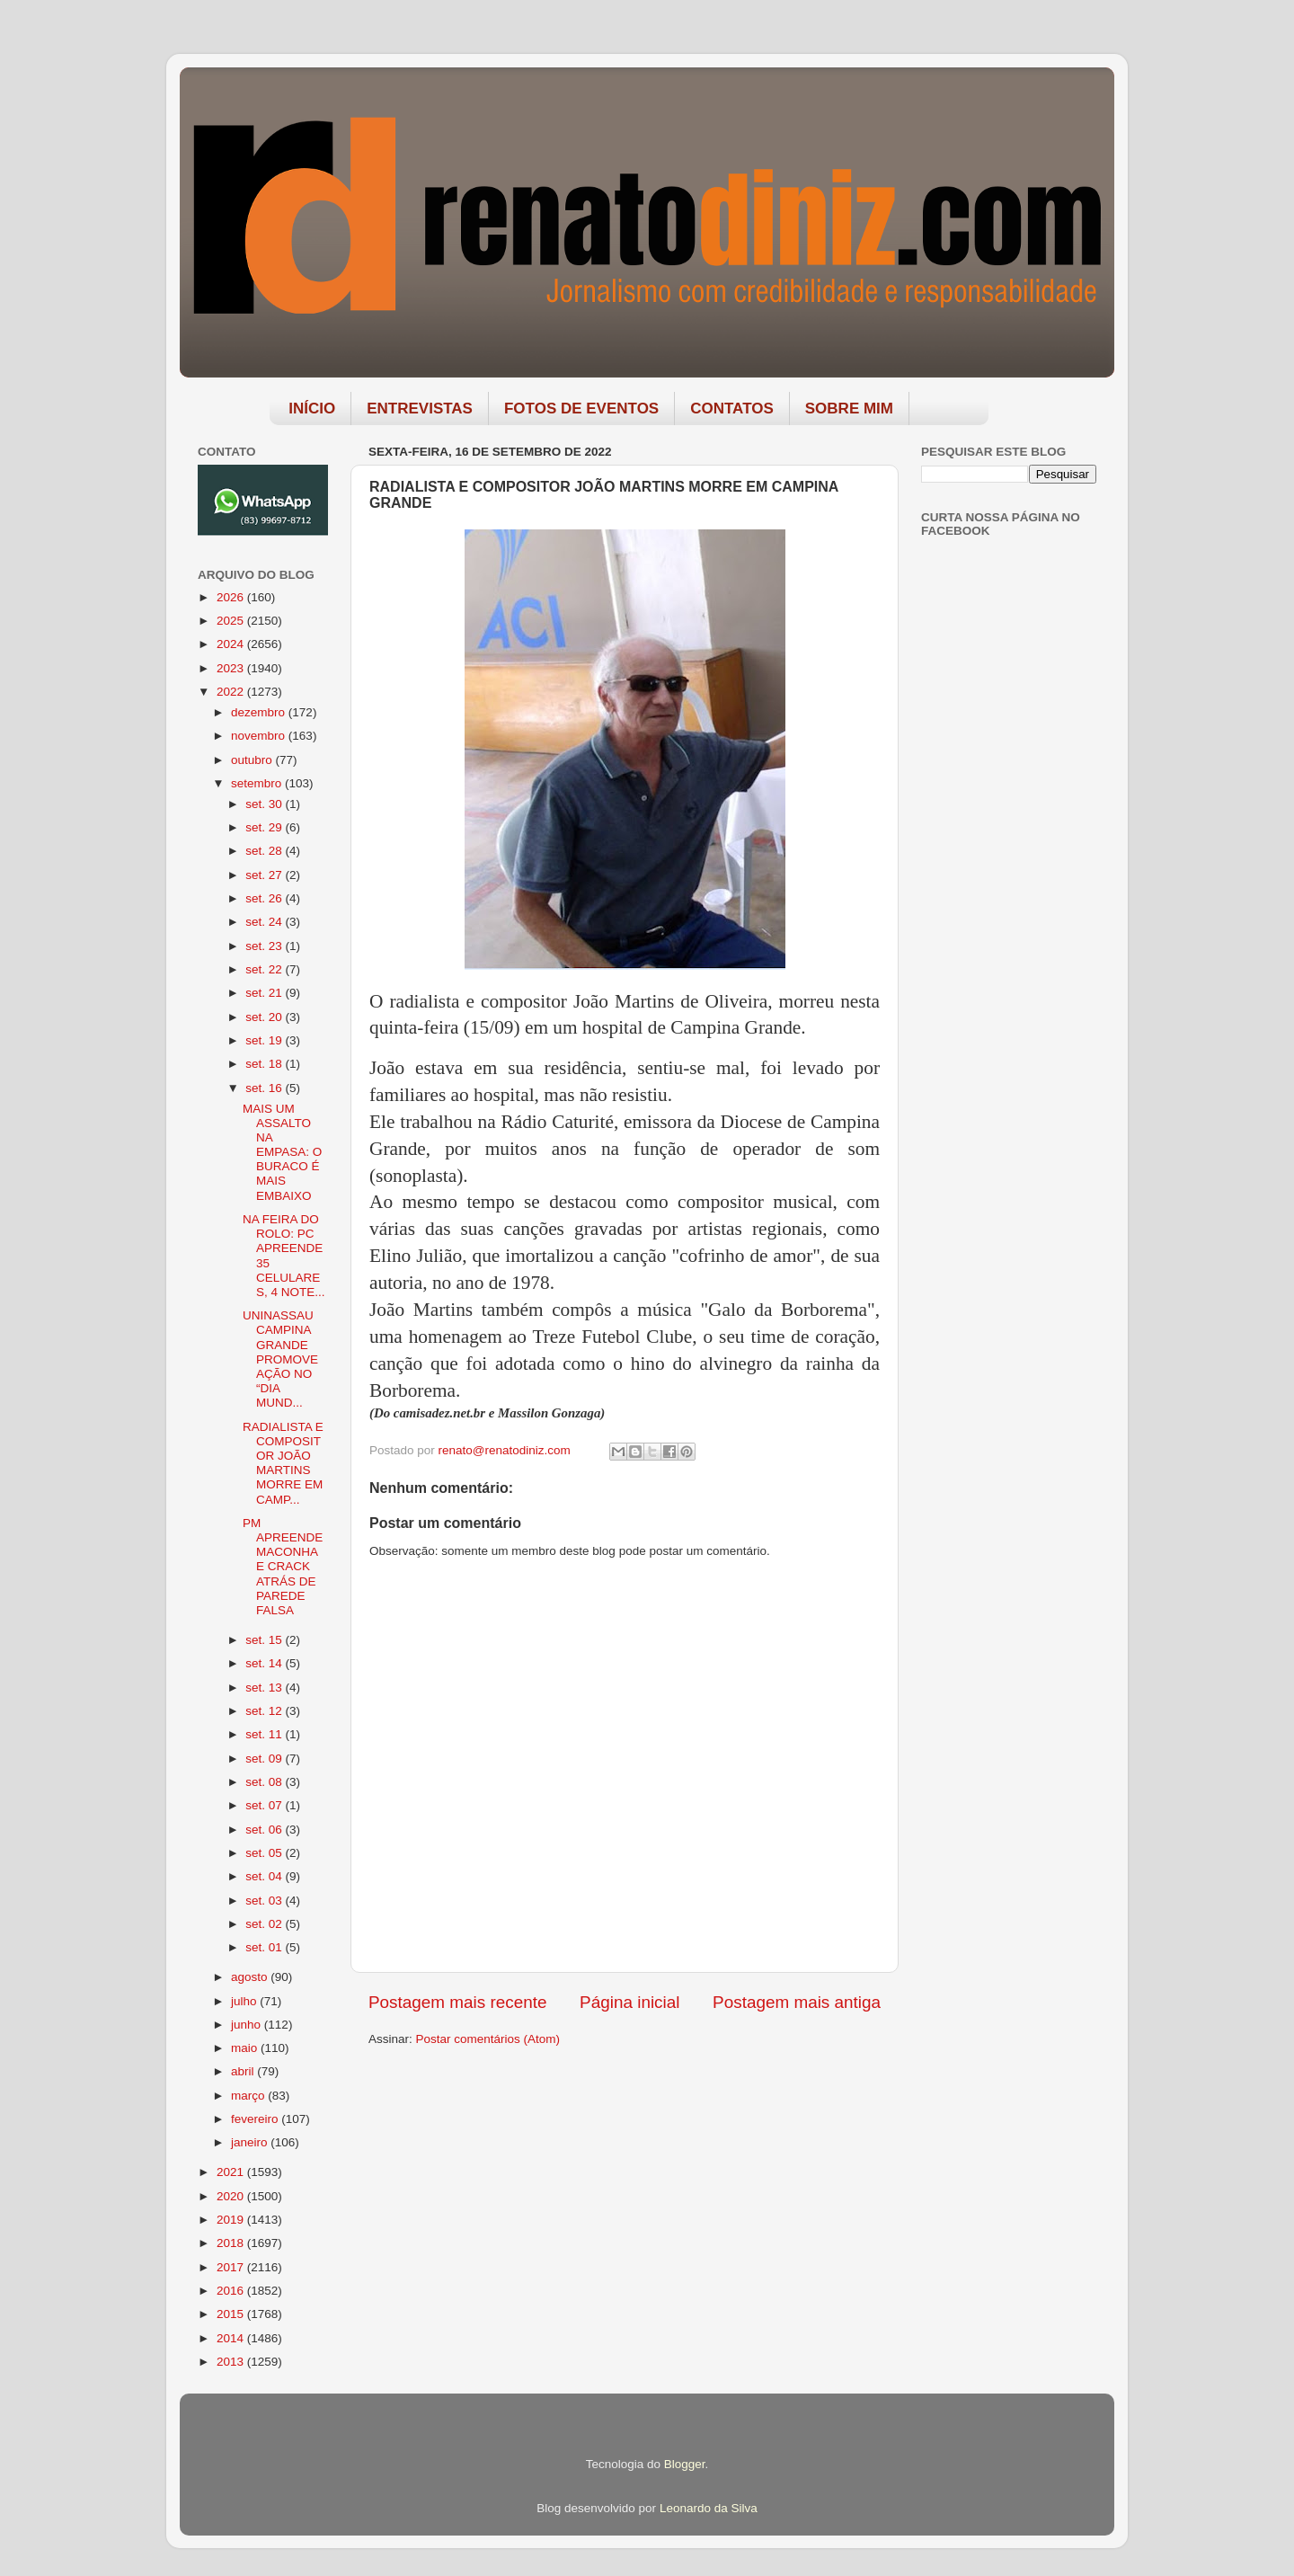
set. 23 (265, 946)
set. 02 (265, 1924)
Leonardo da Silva (709, 2508)
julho (245, 2001)
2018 (232, 2243)
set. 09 (265, 1758)
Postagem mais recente (457, 2002)
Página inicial (629, 2002)
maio (246, 2048)
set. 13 (265, 1687)
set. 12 (265, 1711)
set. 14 (265, 1663)
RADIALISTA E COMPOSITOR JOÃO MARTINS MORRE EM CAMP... (283, 1463)
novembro (259, 735)
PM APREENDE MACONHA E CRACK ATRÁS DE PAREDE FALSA (283, 1566)
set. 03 (265, 1900)
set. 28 (265, 850)
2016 (232, 2290)
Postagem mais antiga (797, 2002)
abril (244, 2071)
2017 (232, 2267)
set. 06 (265, 1829)
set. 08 (265, 1782)
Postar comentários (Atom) (488, 2039)
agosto (250, 1977)
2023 (232, 668)
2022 (232, 691)
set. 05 (265, 1853)
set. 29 (265, 827)
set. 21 (265, 992)
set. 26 (265, 898)
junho (247, 2024)
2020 (232, 2196)
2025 (232, 620)
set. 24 (265, 921)
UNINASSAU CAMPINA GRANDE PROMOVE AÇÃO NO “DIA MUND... (280, 1359)
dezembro (259, 712)
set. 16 (265, 1088)
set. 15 (265, 1640)
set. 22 (265, 969)
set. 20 (265, 1017)
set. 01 (265, 1947)
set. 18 (265, 1063)
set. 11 (265, 1734)
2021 (232, 2172)
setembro (258, 783)
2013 (232, 2361)
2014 (232, 2338)
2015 (232, 2314)
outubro (253, 760)
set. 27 (265, 875)
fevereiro (256, 2119)
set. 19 (265, 1040)
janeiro (250, 2142)
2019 (232, 2219)
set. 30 (265, 804)
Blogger (684, 2464)
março (249, 2095)
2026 (232, 597)
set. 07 (265, 1805)
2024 (232, 644)
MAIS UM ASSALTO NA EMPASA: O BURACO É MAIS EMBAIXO (282, 1152)
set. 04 (265, 1876)
